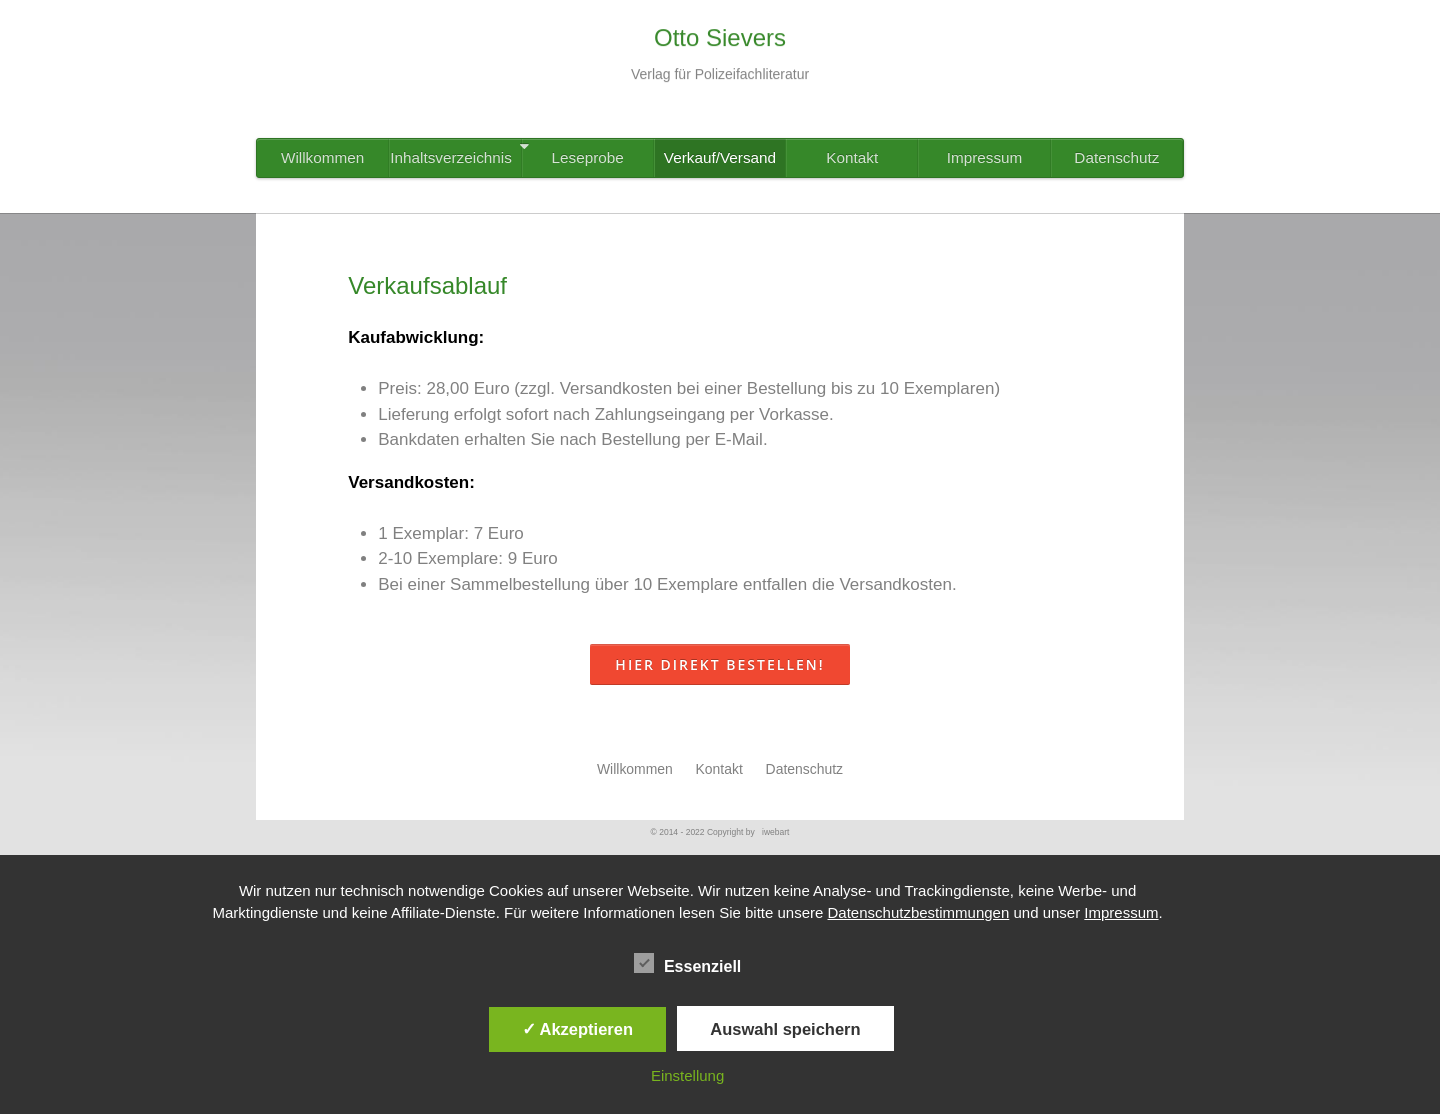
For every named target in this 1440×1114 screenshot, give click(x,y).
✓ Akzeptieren (578, 1029)
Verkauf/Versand (720, 157)
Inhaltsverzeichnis (455, 152)
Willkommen (322, 157)
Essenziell (687, 964)
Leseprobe (588, 157)
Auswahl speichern (785, 1029)
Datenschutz (1116, 157)
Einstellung (687, 1075)
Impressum (985, 157)
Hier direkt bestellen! (719, 664)
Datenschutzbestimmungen (919, 912)
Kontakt (852, 157)
